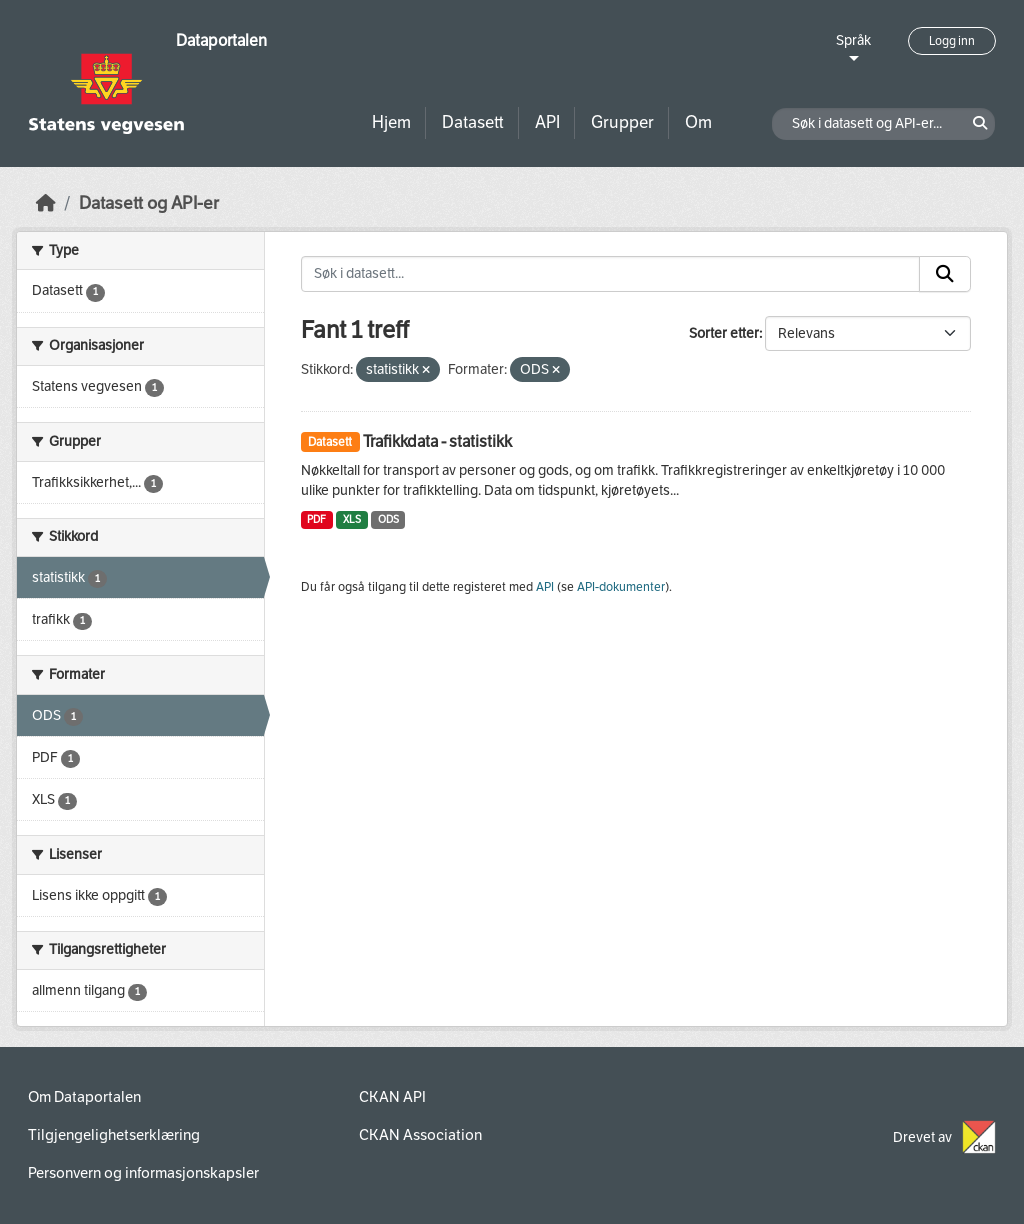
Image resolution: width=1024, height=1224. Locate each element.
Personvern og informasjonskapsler (143, 1173)
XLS (352, 519)
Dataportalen (221, 40)
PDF (316, 519)
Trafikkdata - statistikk (437, 441)
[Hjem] (46, 203)
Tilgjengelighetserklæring (114, 1135)
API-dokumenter (621, 587)
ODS (388, 519)
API (547, 122)
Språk (853, 40)
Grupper (622, 122)
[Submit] (945, 274)
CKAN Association (420, 1135)
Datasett (473, 122)
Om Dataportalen (84, 1097)
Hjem (391, 122)
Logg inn (952, 41)
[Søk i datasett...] (611, 274)
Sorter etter (724, 333)
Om (698, 122)
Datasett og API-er (149, 203)
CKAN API (392, 1097)
